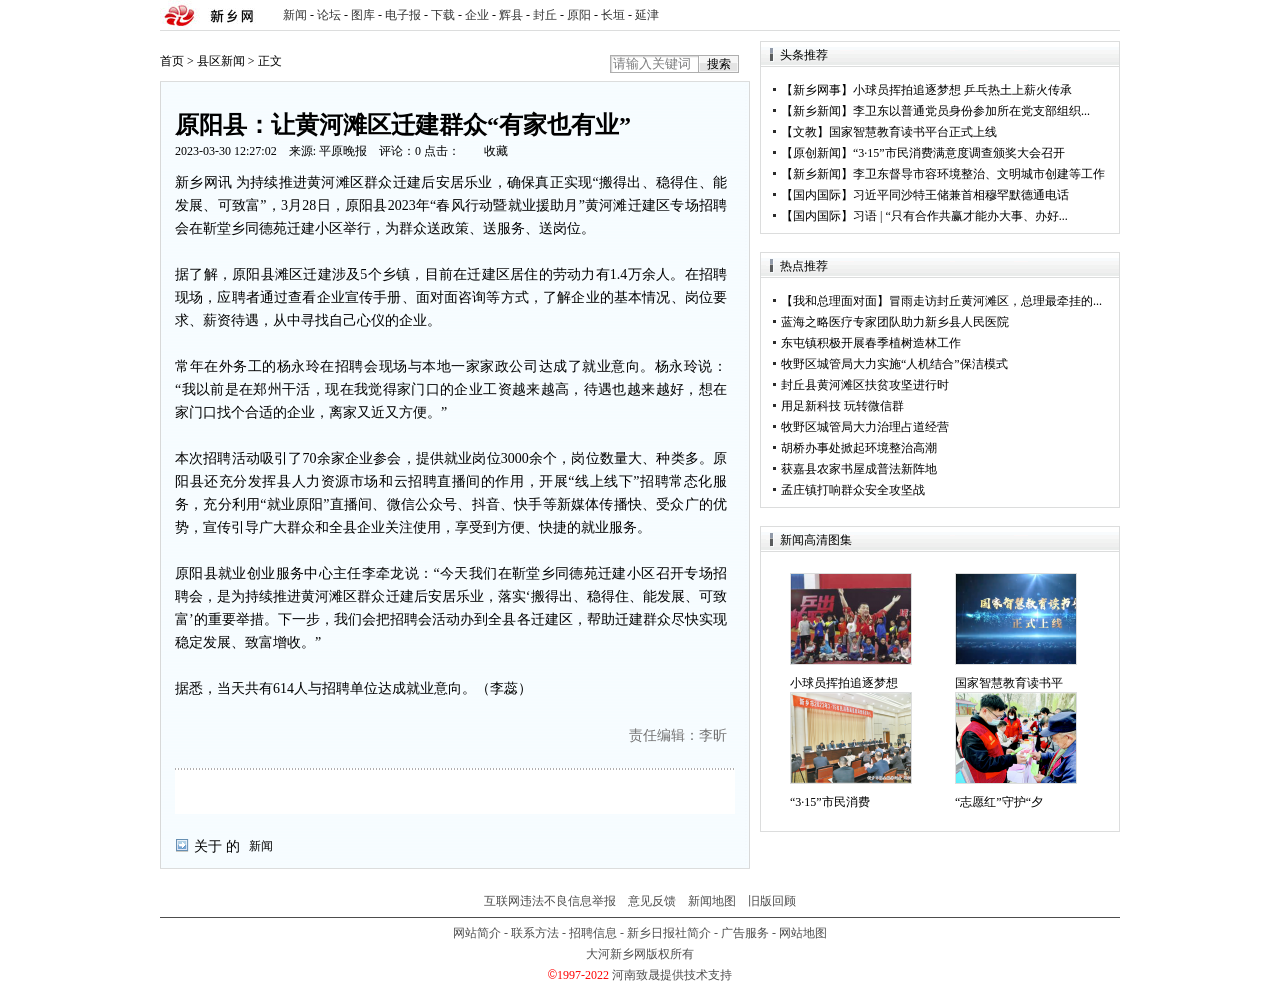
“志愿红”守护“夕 (999, 802)
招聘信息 (593, 933)
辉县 (511, 15)
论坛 (329, 15)
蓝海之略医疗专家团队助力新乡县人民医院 (895, 322)
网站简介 (477, 933)
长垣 (613, 15)
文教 (805, 132)
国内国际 (817, 195)
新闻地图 (712, 901)
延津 (647, 15)
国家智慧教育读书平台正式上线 (913, 132)
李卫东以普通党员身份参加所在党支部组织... (971, 111)
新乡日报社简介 (669, 933)
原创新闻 (817, 153)
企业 (477, 15)
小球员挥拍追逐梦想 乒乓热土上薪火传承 (962, 90)
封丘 (545, 15)
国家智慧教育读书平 (1009, 683)
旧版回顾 (772, 901)
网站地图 (803, 933)
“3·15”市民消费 (830, 802)
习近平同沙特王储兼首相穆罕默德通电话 (961, 195)
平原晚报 (343, 151)
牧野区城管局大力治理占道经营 (865, 427)
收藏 (496, 151)
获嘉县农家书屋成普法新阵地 (859, 469)
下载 (443, 15)
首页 (172, 61)
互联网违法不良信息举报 (550, 901)
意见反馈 (652, 901)
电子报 (403, 15)
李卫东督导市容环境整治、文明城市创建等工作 (979, 174)
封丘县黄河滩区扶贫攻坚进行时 (865, 385)
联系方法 (535, 933)
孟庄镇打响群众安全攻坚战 (853, 490)
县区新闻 (221, 61)
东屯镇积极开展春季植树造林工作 (871, 343)
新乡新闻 (817, 111)
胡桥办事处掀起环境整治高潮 (859, 448)
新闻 (295, 15)
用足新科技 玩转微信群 (842, 406)
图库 (363, 15)
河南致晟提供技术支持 (672, 975)
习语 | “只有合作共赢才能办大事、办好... (960, 216)
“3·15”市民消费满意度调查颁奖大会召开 (959, 153)
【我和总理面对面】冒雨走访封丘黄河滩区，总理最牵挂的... (941, 301)
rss (1101, 15)
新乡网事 (817, 90)
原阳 (579, 15)
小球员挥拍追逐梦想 (844, 683)
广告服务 (745, 933)
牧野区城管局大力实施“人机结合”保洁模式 (894, 364)
